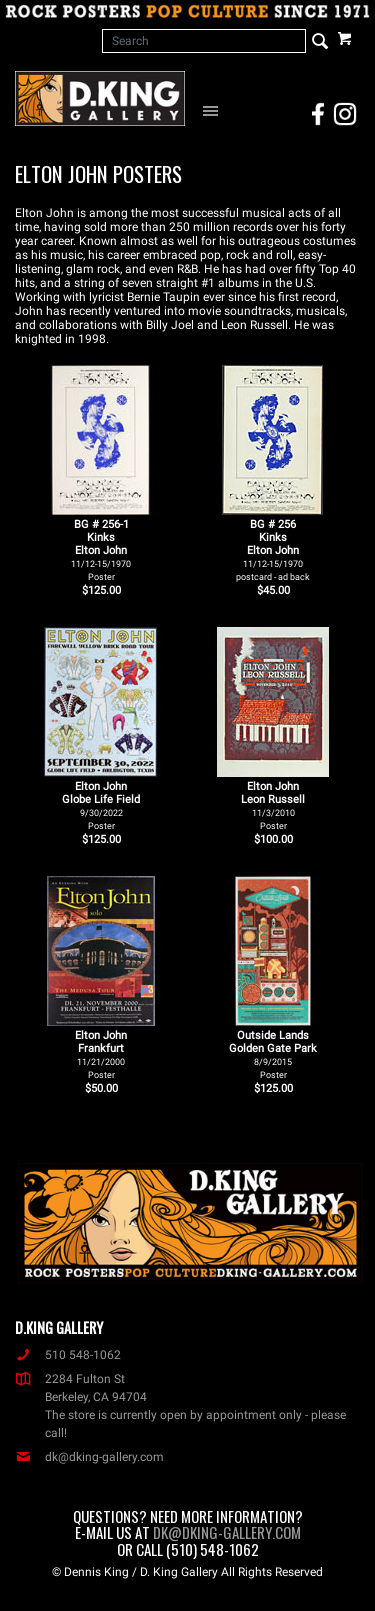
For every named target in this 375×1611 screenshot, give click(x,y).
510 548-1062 (68, 1355)
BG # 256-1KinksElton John (101, 550)
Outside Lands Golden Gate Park (273, 1054)
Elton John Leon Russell (273, 805)
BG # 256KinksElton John (273, 550)
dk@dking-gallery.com (89, 1457)
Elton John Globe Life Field (101, 805)
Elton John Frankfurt (101, 1054)
